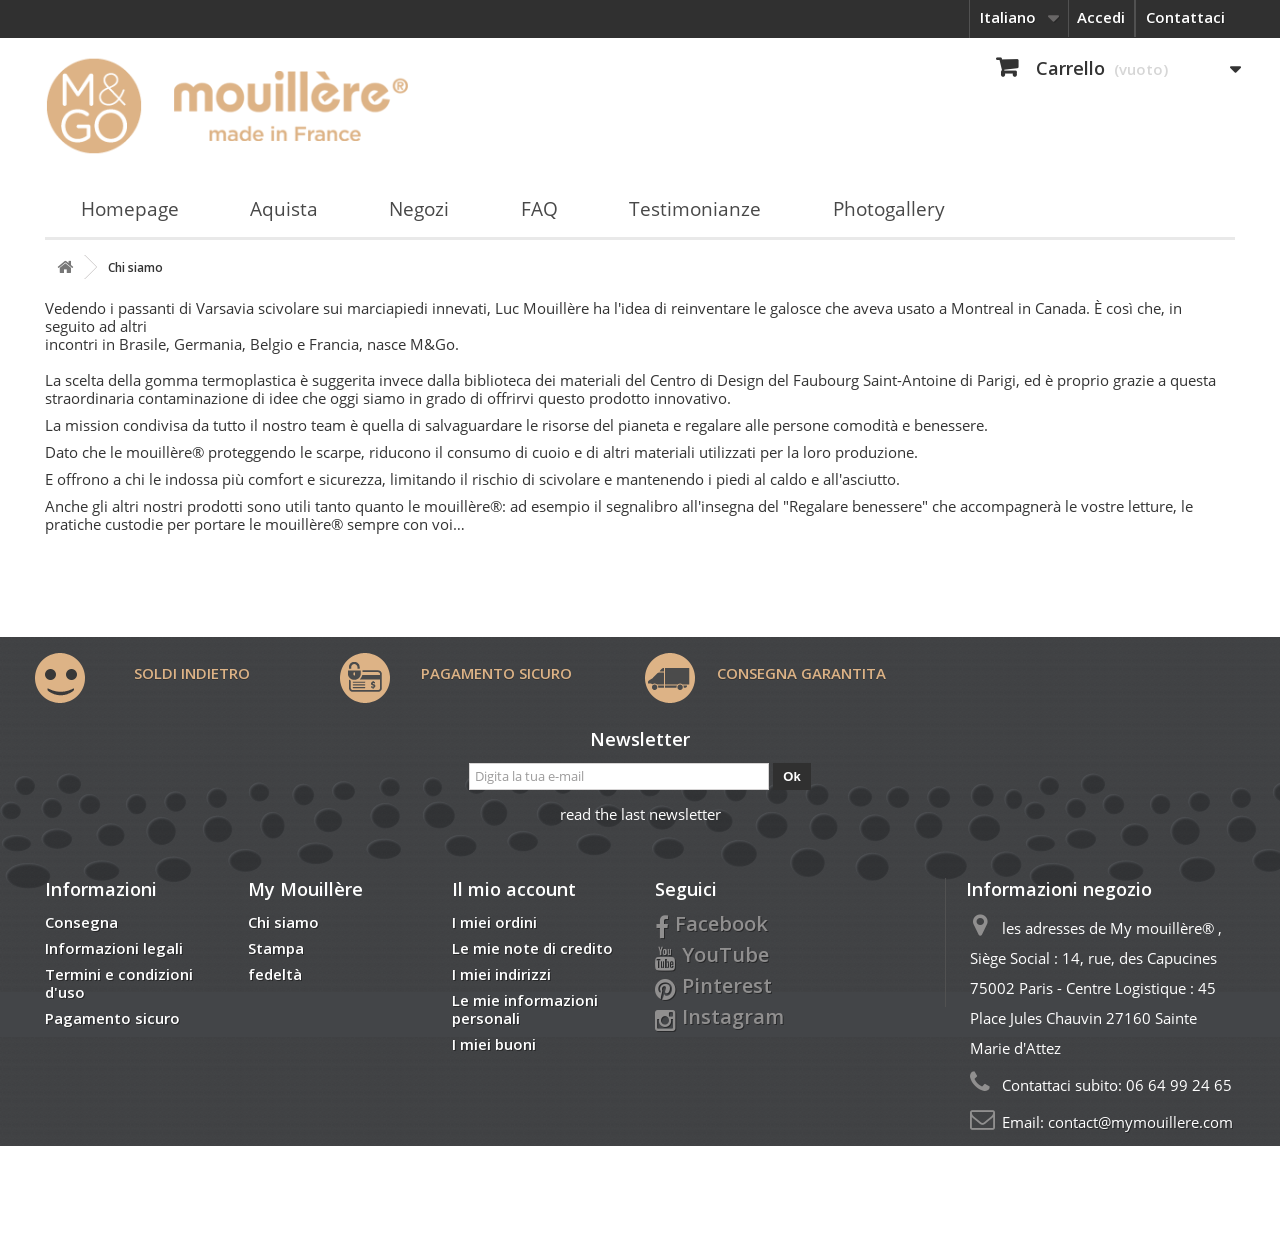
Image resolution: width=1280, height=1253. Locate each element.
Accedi (1101, 17)
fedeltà (275, 974)
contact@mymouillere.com (1140, 1122)
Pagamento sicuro (112, 1018)
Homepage (130, 209)
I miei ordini (494, 922)
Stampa (276, 948)
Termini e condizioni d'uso (119, 983)
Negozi (419, 209)
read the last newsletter (640, 814)
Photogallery (889, 209)
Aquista (284, 209)
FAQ (539, 209)
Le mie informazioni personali (525, 1009)
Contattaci (1185, 17)
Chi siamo (283, 922)
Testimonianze (695, 209)
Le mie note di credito (532, 948)
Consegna (81, 922)
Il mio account (514, 889)
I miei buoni (494, 1044)
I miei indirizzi (501, 974)
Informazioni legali (114, 948)
